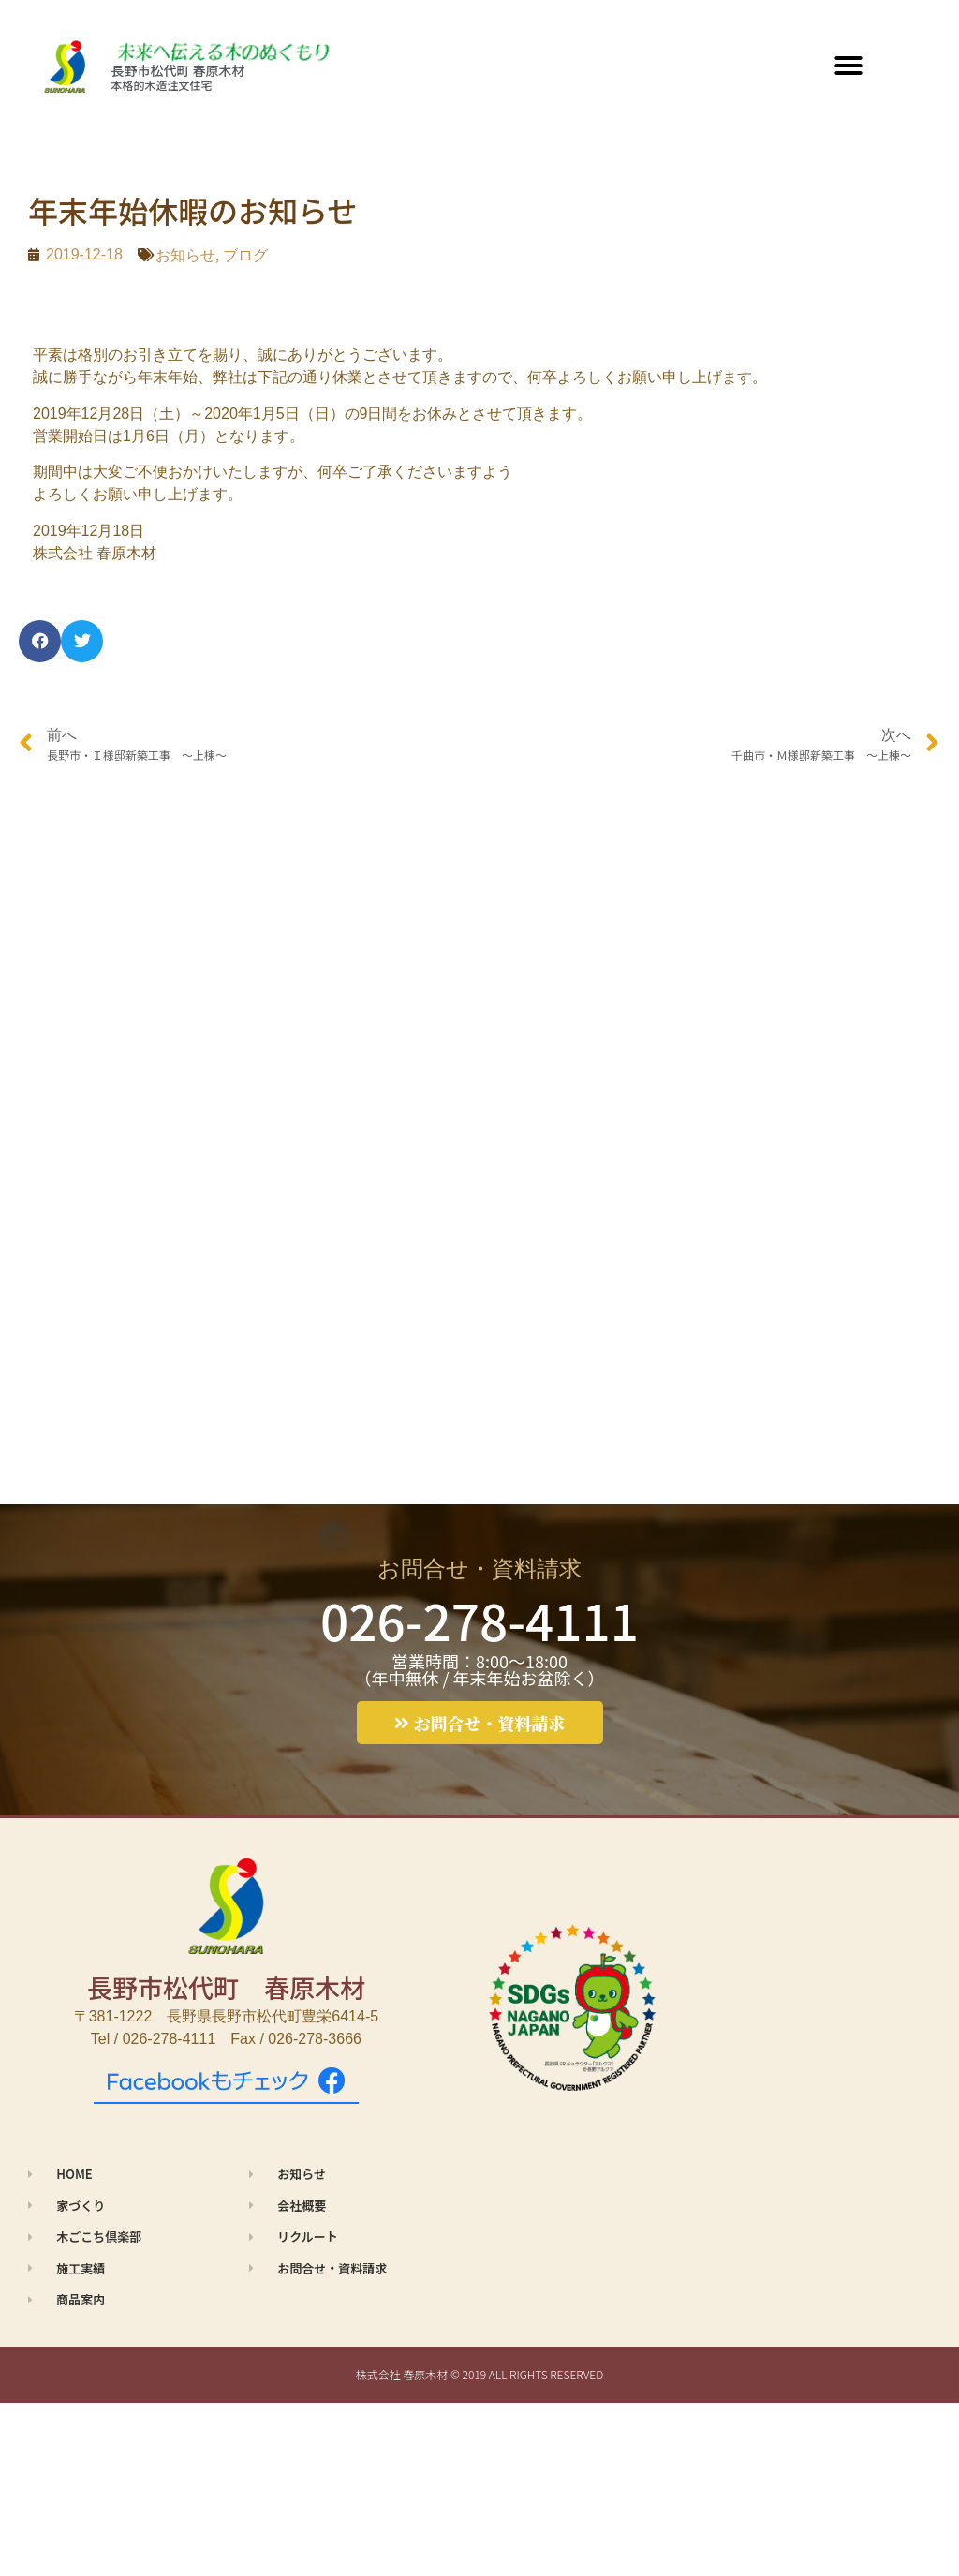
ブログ (245, 255)
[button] (848, 65)
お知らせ (185, 255)
